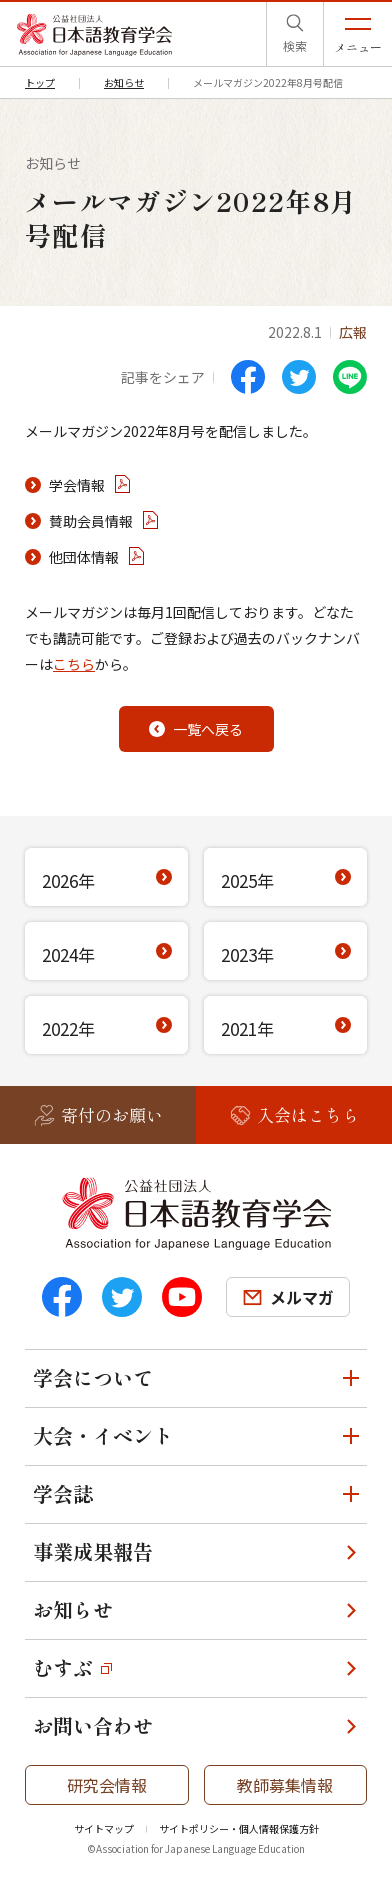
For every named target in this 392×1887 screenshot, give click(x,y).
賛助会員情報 (91, 521)
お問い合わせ (93, 1725)
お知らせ (73, 1609)
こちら (74, 664)
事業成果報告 (93, 1551)
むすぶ (63, 1667)
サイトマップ (104, 1828)
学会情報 (77, 485)
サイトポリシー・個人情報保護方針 (239, 1828)
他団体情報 (84, 557)
